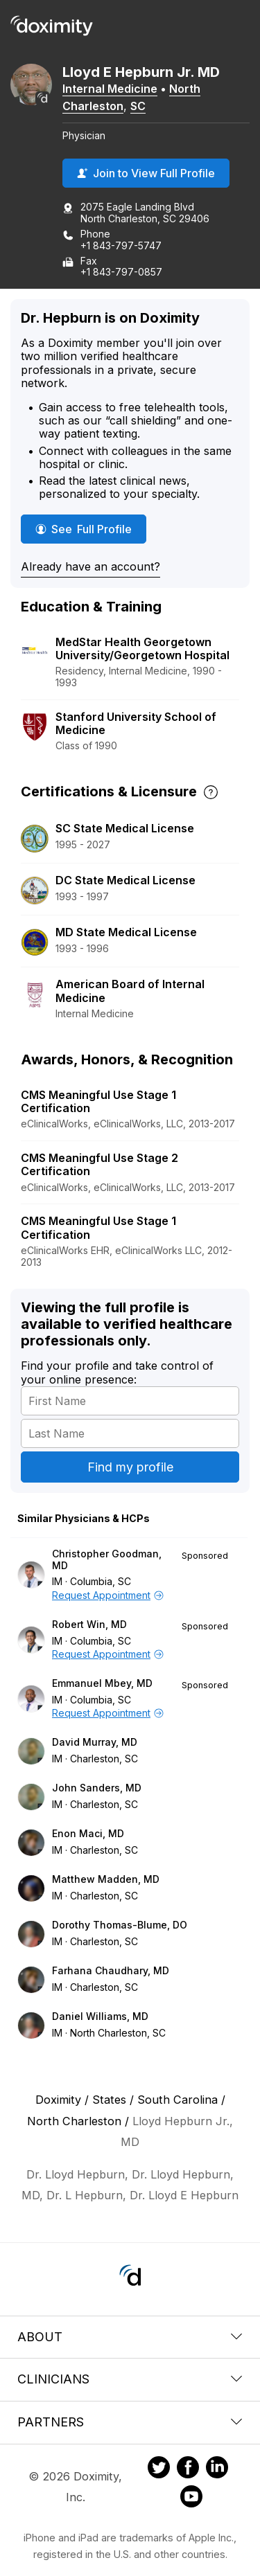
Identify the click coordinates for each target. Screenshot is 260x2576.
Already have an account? (90, 566)
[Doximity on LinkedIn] (217, 2469)
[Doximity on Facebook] (188, 2469)
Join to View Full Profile (146, 173)
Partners (130, 2422)
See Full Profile (90, 528)
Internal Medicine (109, 89)
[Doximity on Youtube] (191, 2498)
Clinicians (130, 2379)
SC (138, 106)
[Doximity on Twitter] (159, 2469)
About (130, 2336)
